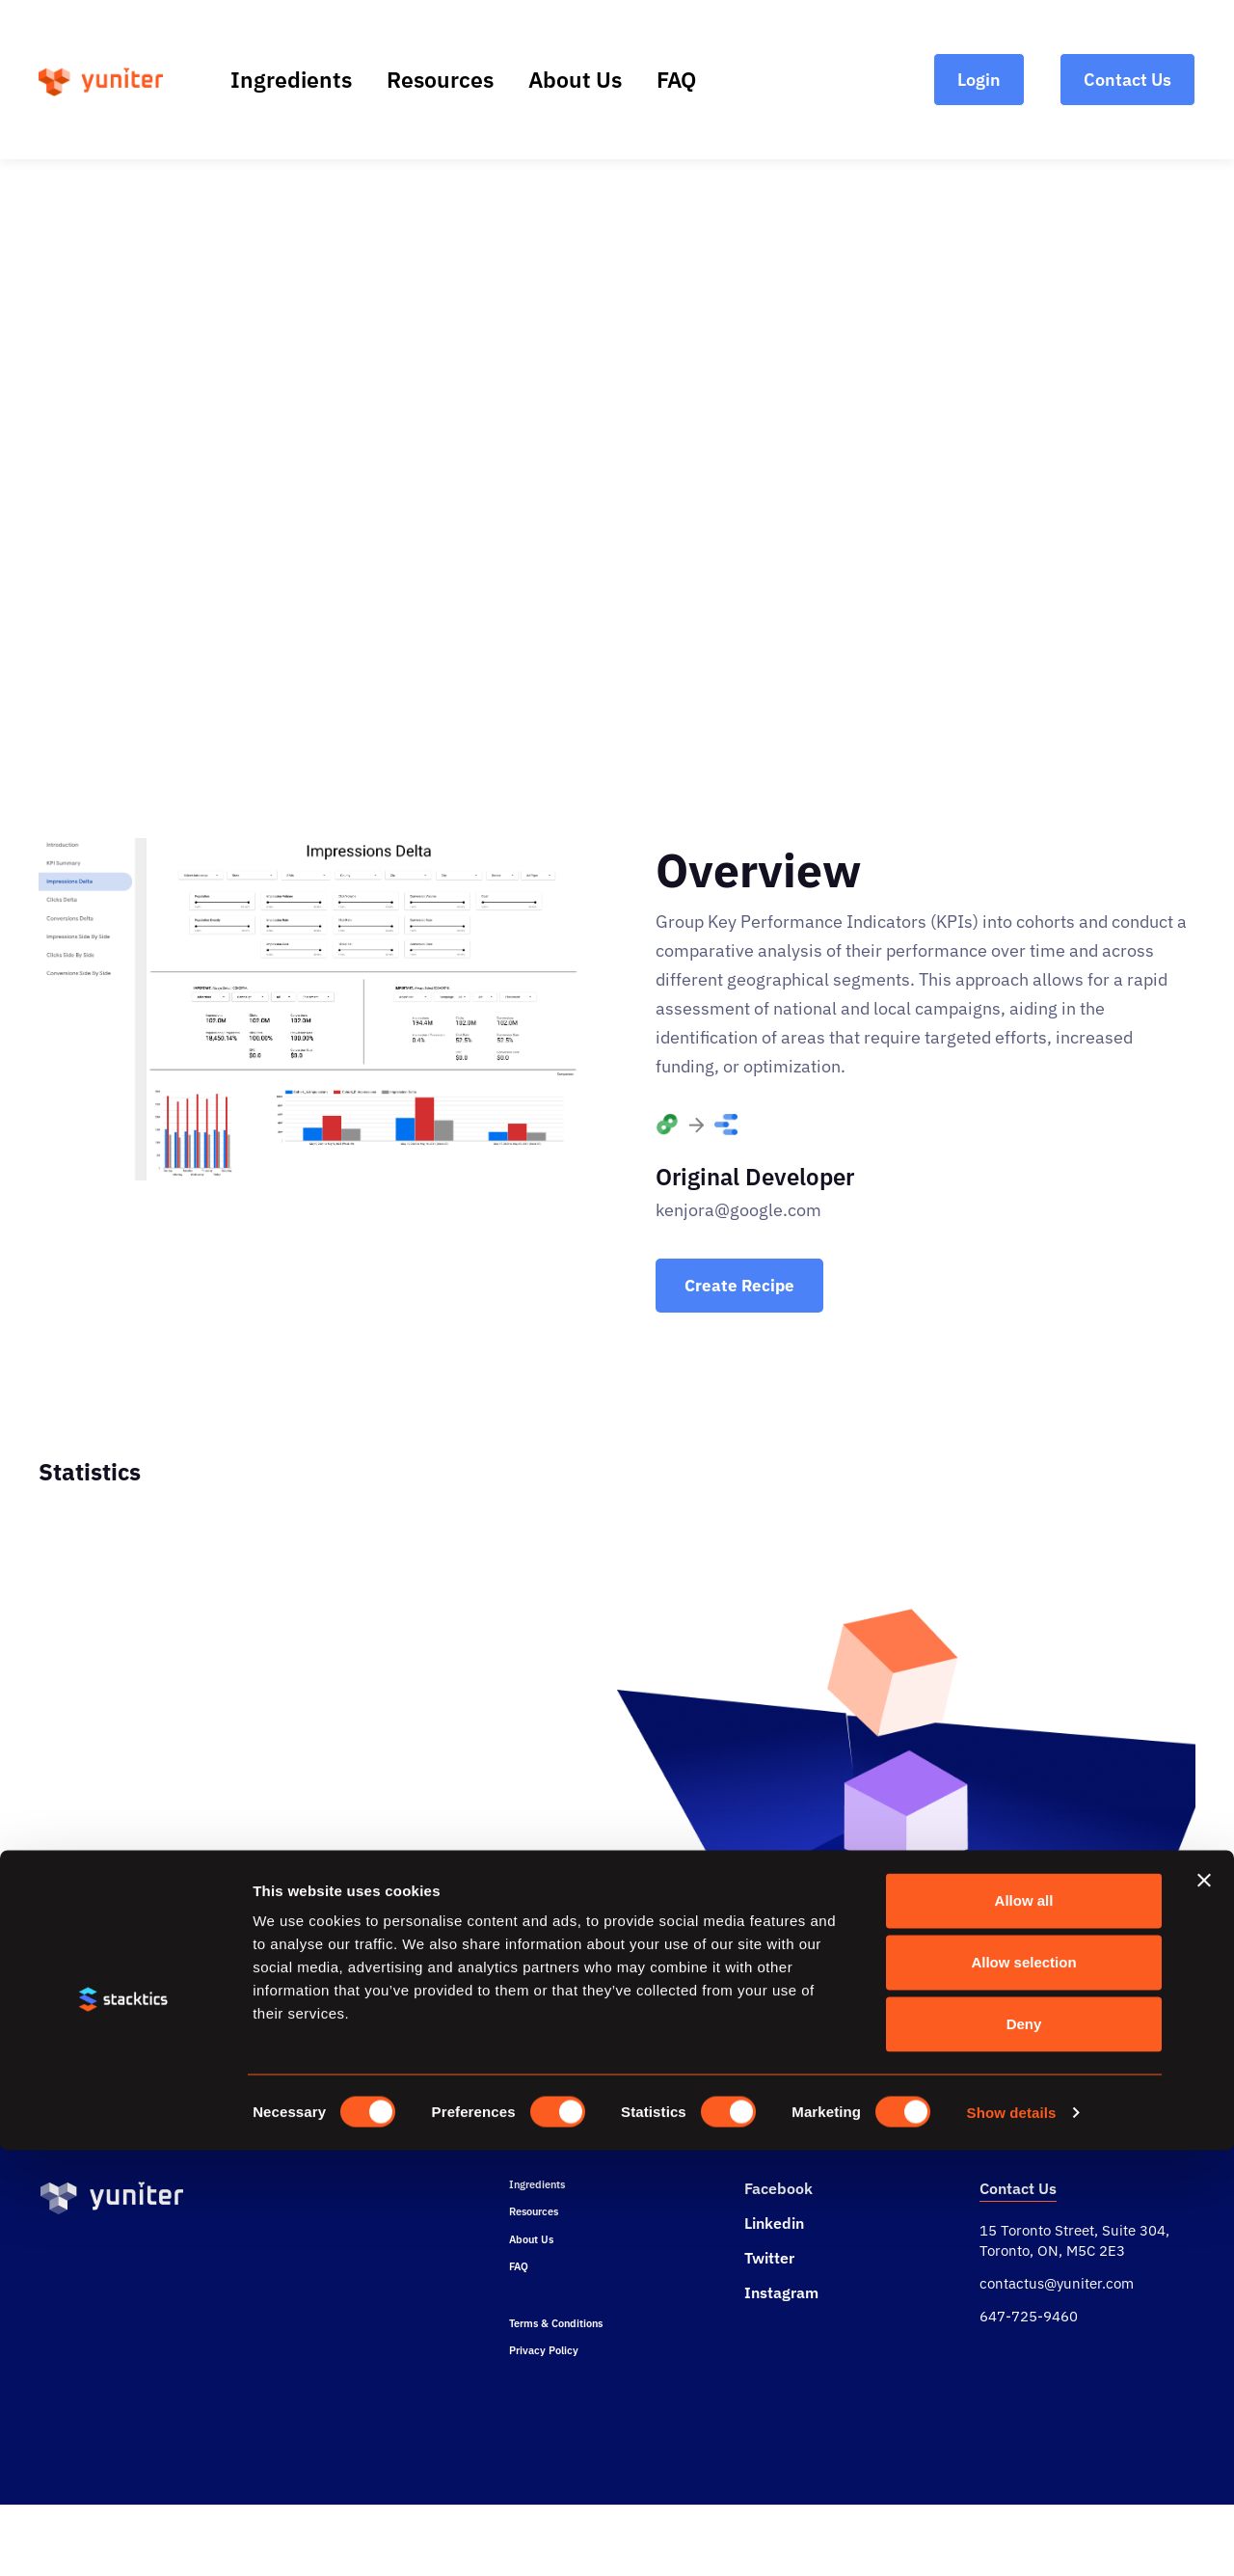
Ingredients (291, 79)
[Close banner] (1204, 2306)
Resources (440, 79)
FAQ (676, 79)
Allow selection (1023, 2387)
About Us (575, 79)
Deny (1024, 2449)
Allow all (1024, 2326)
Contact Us (1018, 2216)
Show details (1012, 2538)
